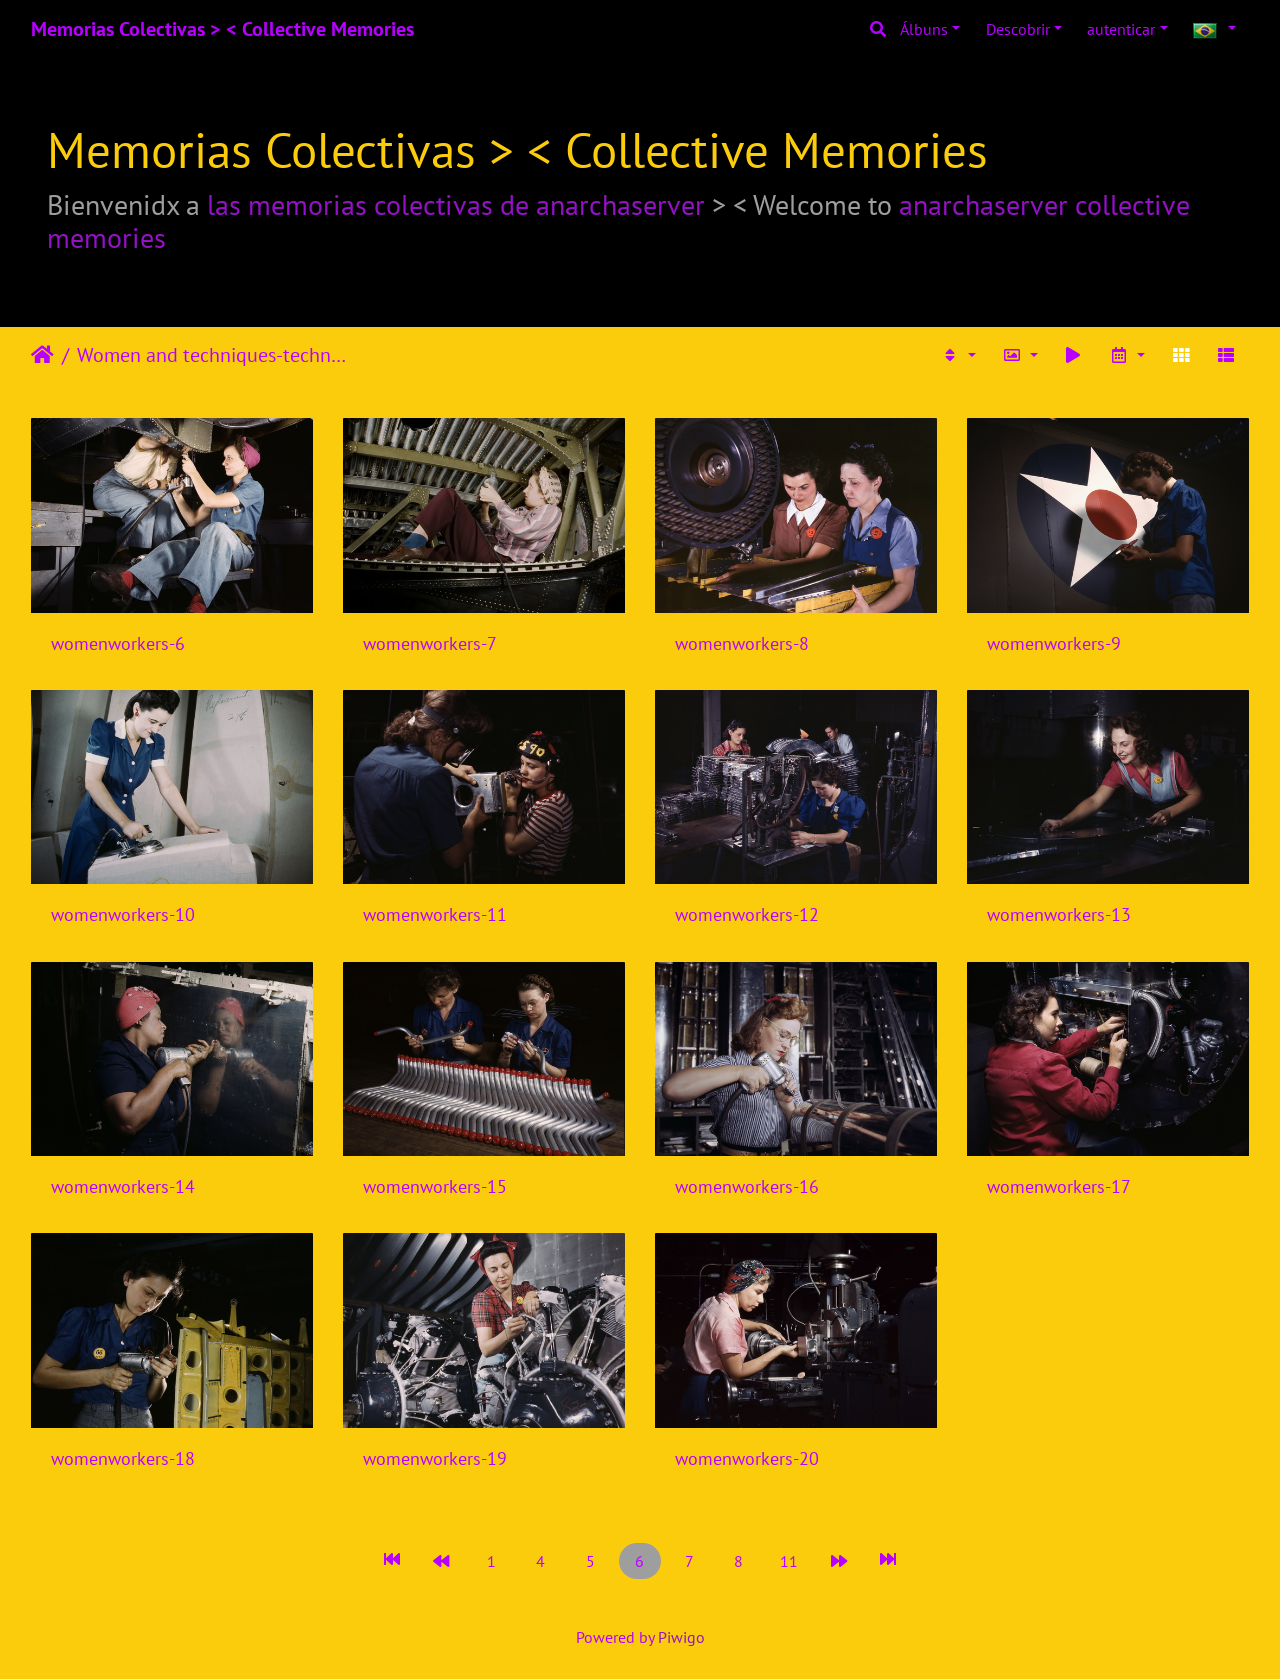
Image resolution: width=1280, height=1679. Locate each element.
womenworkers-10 (123, 914)
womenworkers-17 (1059, 1186)
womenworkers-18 (123, 1458)
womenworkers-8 (742, 643)
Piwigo (681, 1637)
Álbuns (924, 29)
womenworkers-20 (747, 1458)
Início (42, 355)
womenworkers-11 (435, 914)
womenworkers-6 (118, 643)
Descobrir (1018, 29)
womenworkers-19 (435, 1458)
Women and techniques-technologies (215, 355)
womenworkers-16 (747, 1186)
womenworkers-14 (123, 1186)
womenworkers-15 (435, 1186)
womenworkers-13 (1059, 914)
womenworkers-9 (1054, 643)
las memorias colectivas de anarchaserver (456, 204)
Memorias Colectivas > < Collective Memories (222, 29)
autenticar (1121, 29)
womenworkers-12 (747, 914)
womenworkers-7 (430, 643)
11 (789, 1561)
